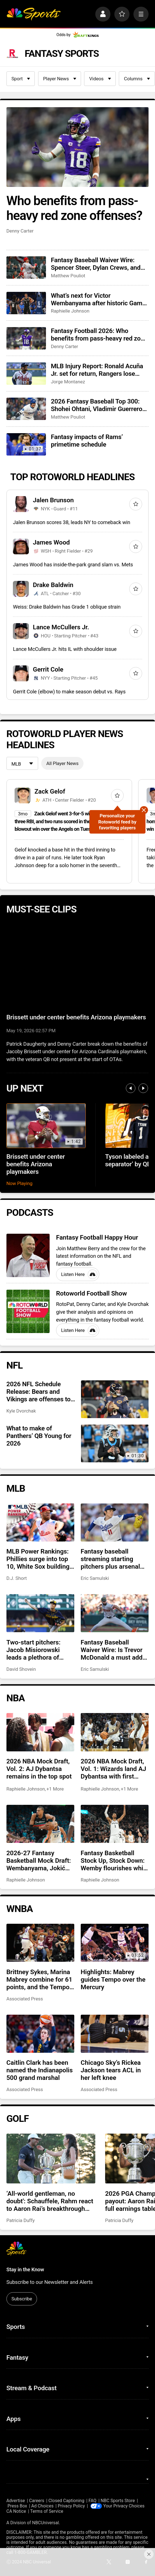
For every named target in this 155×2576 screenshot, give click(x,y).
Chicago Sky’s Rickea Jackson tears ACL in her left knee (111, 2070)
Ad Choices (42, 2506)
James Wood (51, 542)
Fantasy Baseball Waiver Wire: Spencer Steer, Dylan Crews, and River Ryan (95, 263)
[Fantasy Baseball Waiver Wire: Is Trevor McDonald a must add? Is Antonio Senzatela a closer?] (115, 1613)
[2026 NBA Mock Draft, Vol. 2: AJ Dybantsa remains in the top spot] (40, 1732)
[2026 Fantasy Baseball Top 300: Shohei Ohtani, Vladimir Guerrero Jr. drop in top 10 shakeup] (26, 409)
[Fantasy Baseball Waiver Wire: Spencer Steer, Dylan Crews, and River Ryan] (26, 267)
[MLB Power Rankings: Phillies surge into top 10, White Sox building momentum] (40, 1522)
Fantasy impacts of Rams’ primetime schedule (87, 440)
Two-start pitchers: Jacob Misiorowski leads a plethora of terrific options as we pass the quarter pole (36, 1650)
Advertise (15, 2500)
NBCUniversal (45, 2522)
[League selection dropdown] (22, 764)
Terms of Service (46, 2511)
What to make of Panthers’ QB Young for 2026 (38, 1436)
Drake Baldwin (53, 585)
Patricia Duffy (20, 2220)
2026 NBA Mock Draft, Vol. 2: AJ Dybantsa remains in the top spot (39, 1769)
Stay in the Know (25, 2269)
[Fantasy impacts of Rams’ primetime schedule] (26, 444)
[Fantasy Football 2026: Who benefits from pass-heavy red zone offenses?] (26, 338)
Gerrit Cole (48, 669)
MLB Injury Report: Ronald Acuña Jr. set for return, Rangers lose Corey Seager (97, 369)
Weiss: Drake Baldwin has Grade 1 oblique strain (67, 607)
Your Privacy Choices (124, 2506)
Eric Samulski (95, 1578)
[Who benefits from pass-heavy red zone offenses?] (77, 147)
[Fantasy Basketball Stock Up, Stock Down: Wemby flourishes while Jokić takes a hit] (115, 1824)
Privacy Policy (71, 2506)
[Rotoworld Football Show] (28, 1311)
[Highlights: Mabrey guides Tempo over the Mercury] (115, 1943)
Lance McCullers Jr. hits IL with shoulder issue (65, 649)
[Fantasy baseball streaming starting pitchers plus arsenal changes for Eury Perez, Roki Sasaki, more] (115, 1522)
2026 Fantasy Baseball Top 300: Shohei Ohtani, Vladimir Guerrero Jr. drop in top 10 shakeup (96, 405)
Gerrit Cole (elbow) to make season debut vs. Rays (69, 692)
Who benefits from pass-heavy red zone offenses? (74, 208)
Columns (137, 78)
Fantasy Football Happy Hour (97, 1237)
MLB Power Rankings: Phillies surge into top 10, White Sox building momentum (38, 1559)
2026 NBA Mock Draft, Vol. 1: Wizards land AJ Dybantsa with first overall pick (113, 1769)
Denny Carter (20, 231)
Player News (59, 78)
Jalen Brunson (53, 500)
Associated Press (24, 1999)
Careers (36, 2500)
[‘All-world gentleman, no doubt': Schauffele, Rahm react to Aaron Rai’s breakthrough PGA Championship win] (50, 2158)
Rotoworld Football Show (91, 1293)
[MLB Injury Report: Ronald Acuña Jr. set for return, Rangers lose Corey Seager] (26, 373)
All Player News (62, 763)
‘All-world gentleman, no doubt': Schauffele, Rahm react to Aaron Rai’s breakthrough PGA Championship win (49, 2201)
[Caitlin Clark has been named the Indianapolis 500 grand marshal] (40, 2034)
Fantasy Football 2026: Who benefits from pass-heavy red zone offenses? (99, 334)
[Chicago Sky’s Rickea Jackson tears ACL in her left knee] (115, 2034)
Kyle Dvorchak (21, 1411)
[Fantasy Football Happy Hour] (28, 1255)
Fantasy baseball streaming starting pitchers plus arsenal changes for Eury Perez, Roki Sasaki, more (114, 1559)
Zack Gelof (49, 791)
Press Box (17, 2506)
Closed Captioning (66, 2500)
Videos (100, 78)
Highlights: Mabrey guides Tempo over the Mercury (113, 1979)
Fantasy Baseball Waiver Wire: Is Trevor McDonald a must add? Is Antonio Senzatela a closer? (113, 1650)
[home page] (33, 14)
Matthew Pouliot (68, 275)
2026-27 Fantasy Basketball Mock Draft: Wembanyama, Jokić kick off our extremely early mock (38, 1860)
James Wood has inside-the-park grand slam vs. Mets (73, 564)
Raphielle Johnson (70, 311)
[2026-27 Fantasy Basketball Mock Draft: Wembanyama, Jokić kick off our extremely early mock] (40, 1824)
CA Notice (16, 2511)
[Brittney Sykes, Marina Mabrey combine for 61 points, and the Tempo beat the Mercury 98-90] (40, 1943)
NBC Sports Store (118, 2500)
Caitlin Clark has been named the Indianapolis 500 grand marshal (39, 2070)
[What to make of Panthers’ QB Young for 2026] (115, 1443)
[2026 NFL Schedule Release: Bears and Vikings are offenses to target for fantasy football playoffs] (115, 1399)
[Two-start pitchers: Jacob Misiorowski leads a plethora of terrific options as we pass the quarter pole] (40, 1613)
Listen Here (79, 1274)
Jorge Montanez (68, 381)
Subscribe (21, 2298)
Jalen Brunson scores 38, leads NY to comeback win (71, 522)
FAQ (92, 2500)
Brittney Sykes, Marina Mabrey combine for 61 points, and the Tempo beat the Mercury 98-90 (39, 1979)
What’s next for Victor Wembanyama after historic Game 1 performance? (98, 299)
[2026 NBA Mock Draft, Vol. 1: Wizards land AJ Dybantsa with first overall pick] (115, 1732)
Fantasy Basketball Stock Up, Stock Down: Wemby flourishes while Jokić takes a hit (114, 1860)
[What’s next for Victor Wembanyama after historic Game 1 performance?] (26, 303)
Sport (20, 78)
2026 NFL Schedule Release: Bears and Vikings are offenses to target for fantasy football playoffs (38, 1391)
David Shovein (21, 1669)
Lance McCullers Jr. (61, 627)
